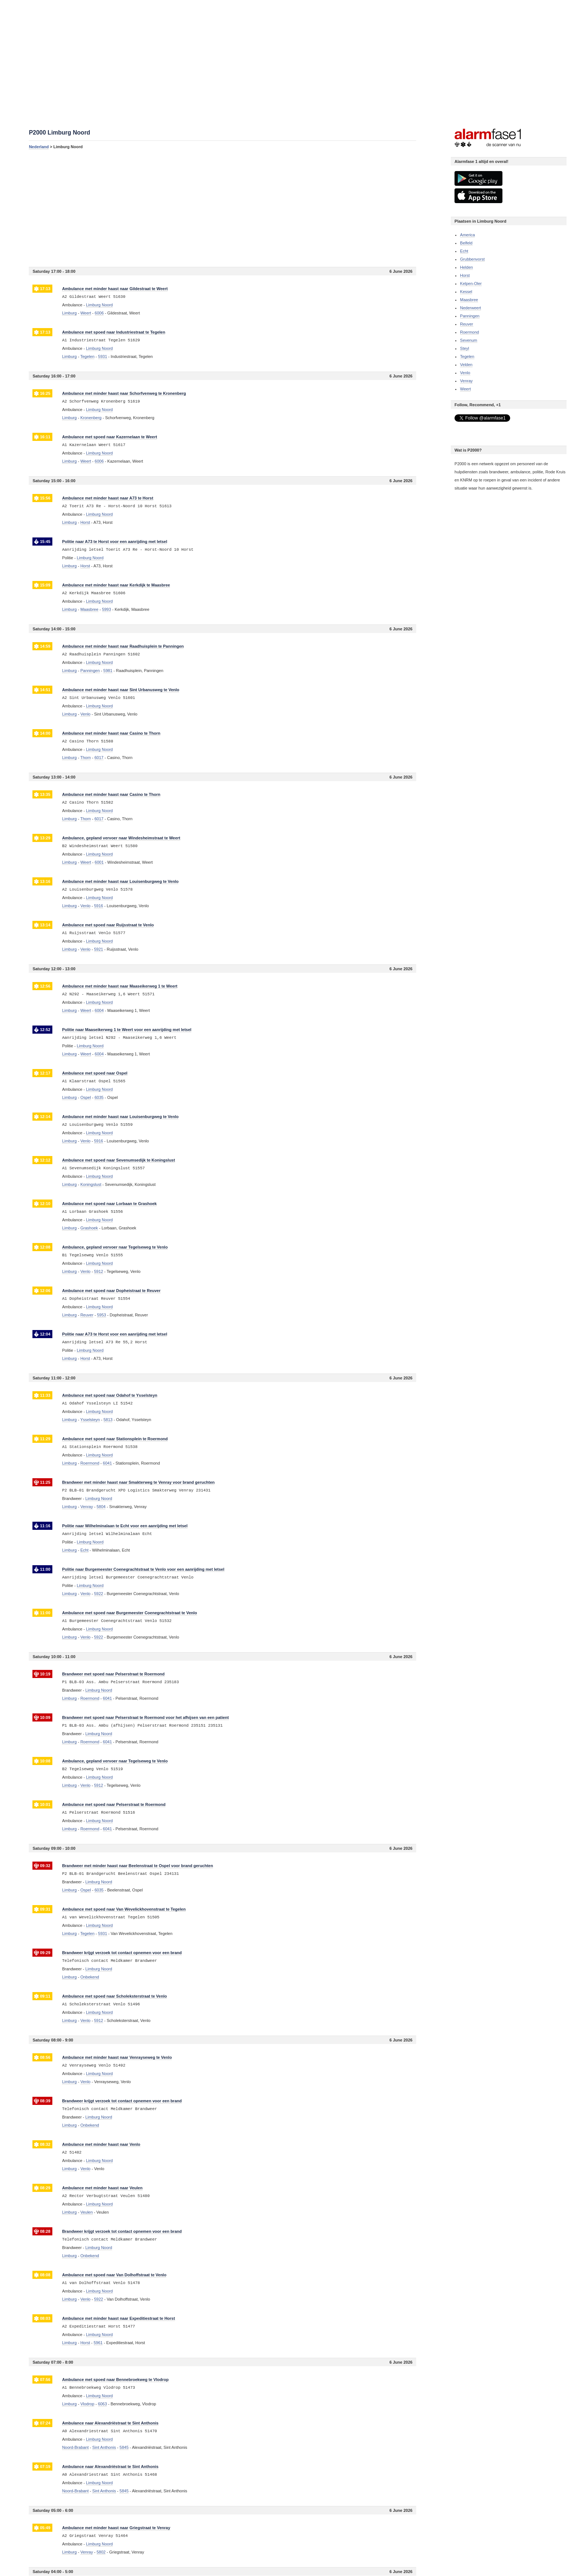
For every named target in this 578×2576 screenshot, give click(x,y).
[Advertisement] (222, 208)
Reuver (466, 324)
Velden (466, 364)
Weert (465, 389)
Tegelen (467, 356)
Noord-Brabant (75, 2447)
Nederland (39, 147)
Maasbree (469, 299)
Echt (464, 251)
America (467, 235)
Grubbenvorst (472, 259)
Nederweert (470, 308)
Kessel (466, 291)
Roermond (469, 332)
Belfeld (466, 243)
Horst (465, 275)
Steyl (464, 348)
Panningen (470, 316)
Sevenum (468, 340)
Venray (466, 381)
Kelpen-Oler (471, 283)
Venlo (465, 372)
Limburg (69, 313)
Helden (466, 267)
